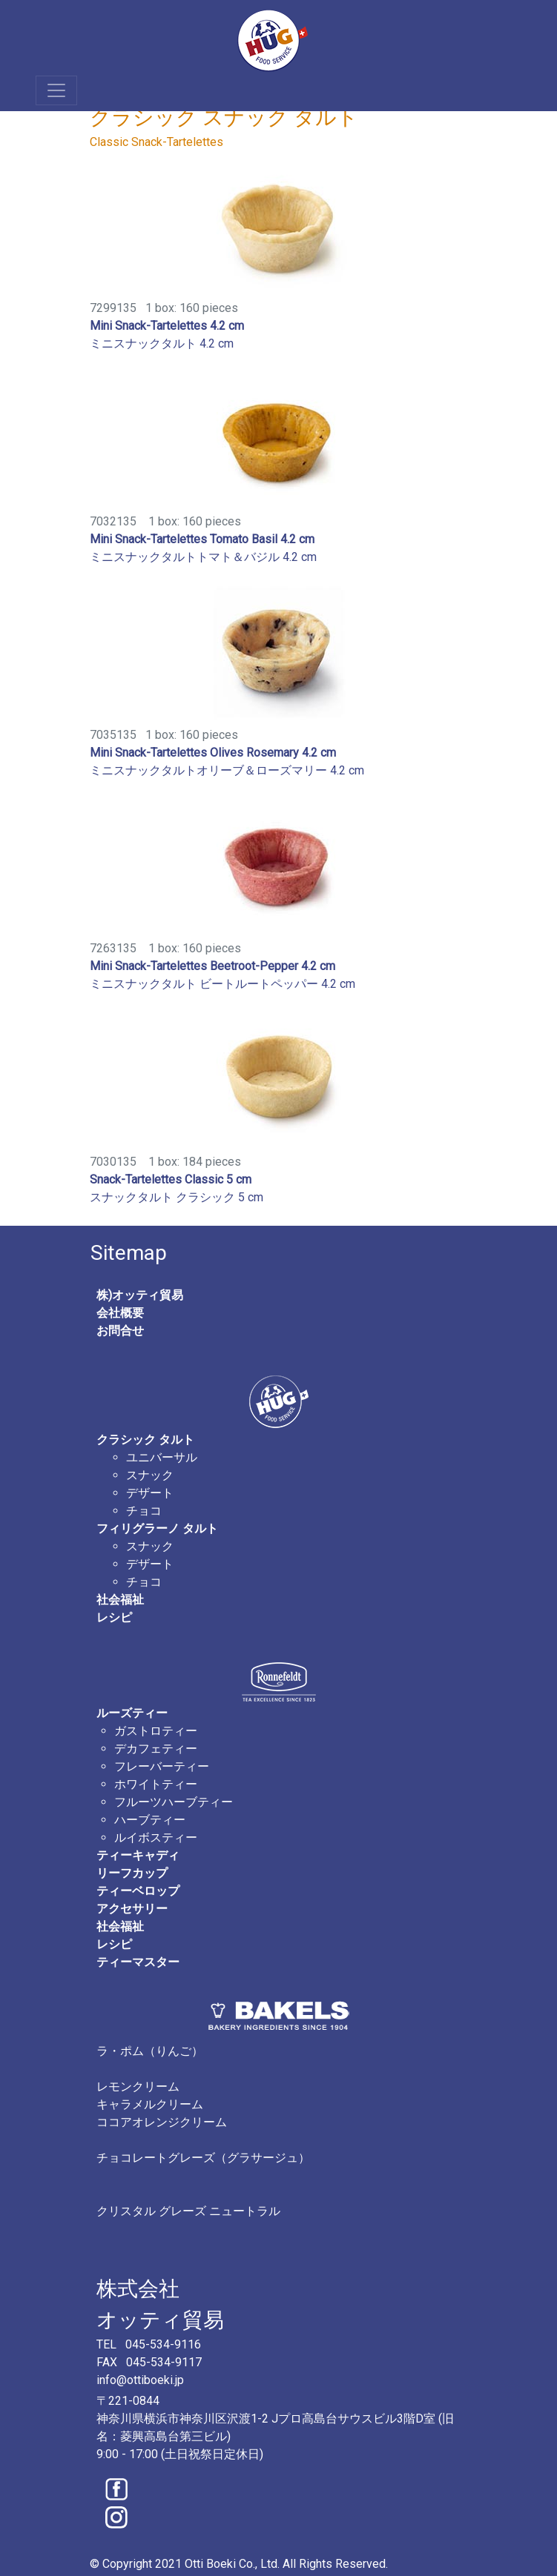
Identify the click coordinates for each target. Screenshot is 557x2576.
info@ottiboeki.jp (140, 2380)
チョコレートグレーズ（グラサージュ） (203, 2158)
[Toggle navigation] (56, 90)
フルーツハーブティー (173, 1802)
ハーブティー (149, 1820)
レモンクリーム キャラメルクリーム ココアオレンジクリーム (161, 2104)
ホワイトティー (155, 1784)
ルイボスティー (155, 1837)
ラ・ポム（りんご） (149, 2051)
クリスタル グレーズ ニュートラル (188, 2211)
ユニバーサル (161, 1457)
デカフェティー (155, 1749)
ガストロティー (155, 1731)
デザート (150, 1493)
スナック (150, 1475)
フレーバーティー (161, 1766)
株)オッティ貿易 (139, 1295)
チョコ (144, 1511)
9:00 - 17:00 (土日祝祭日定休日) (179, 2454)
